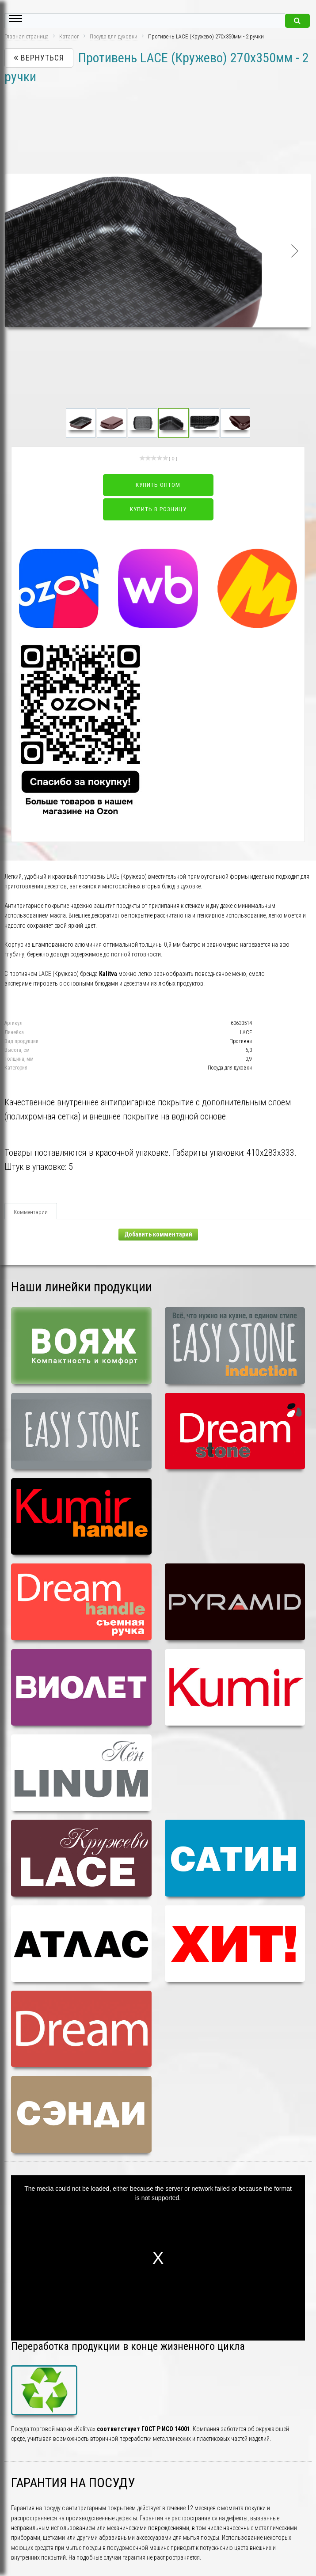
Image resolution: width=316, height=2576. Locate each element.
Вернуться (39, 57)
